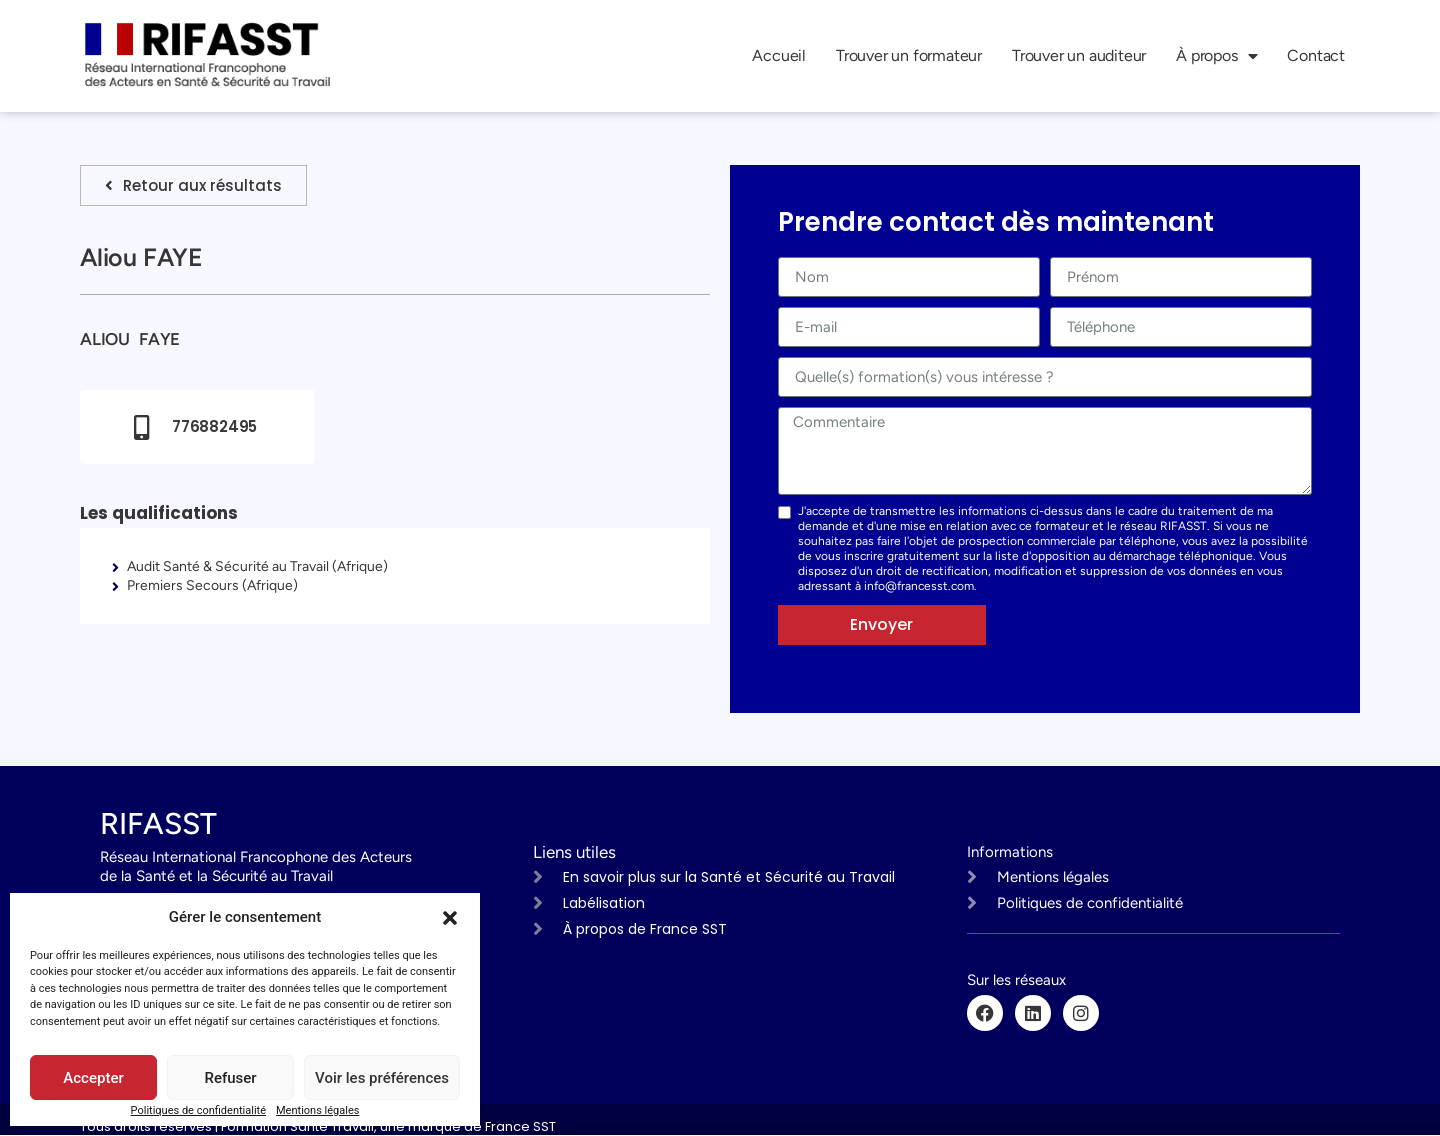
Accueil (779, 55)
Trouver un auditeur (1079, 55)
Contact (1316, 55)
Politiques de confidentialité (198, 1110)
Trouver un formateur (909, 55)
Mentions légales (317, 1110)
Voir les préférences (382, 1078)
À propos (1216, 56)
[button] (450, 918)
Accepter (93, 1078)
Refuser (230, 1078)
